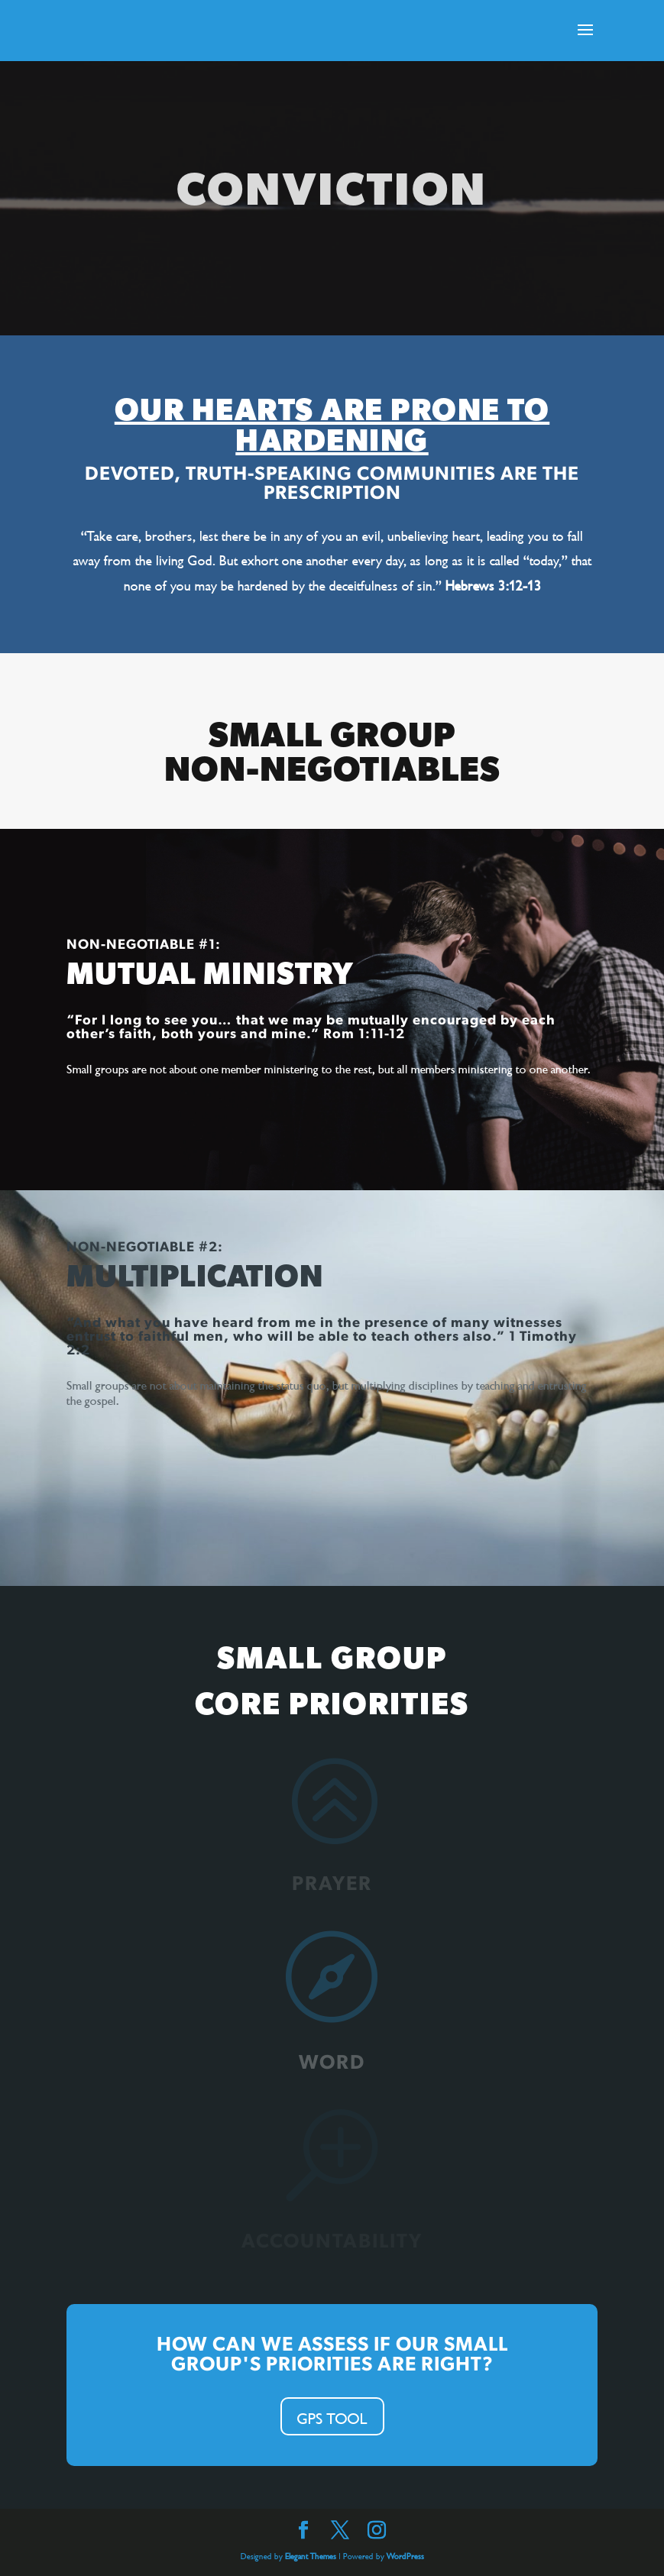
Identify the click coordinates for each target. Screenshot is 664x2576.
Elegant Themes (310, 2555)
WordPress (405, 2555)
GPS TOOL (332, 2416)
